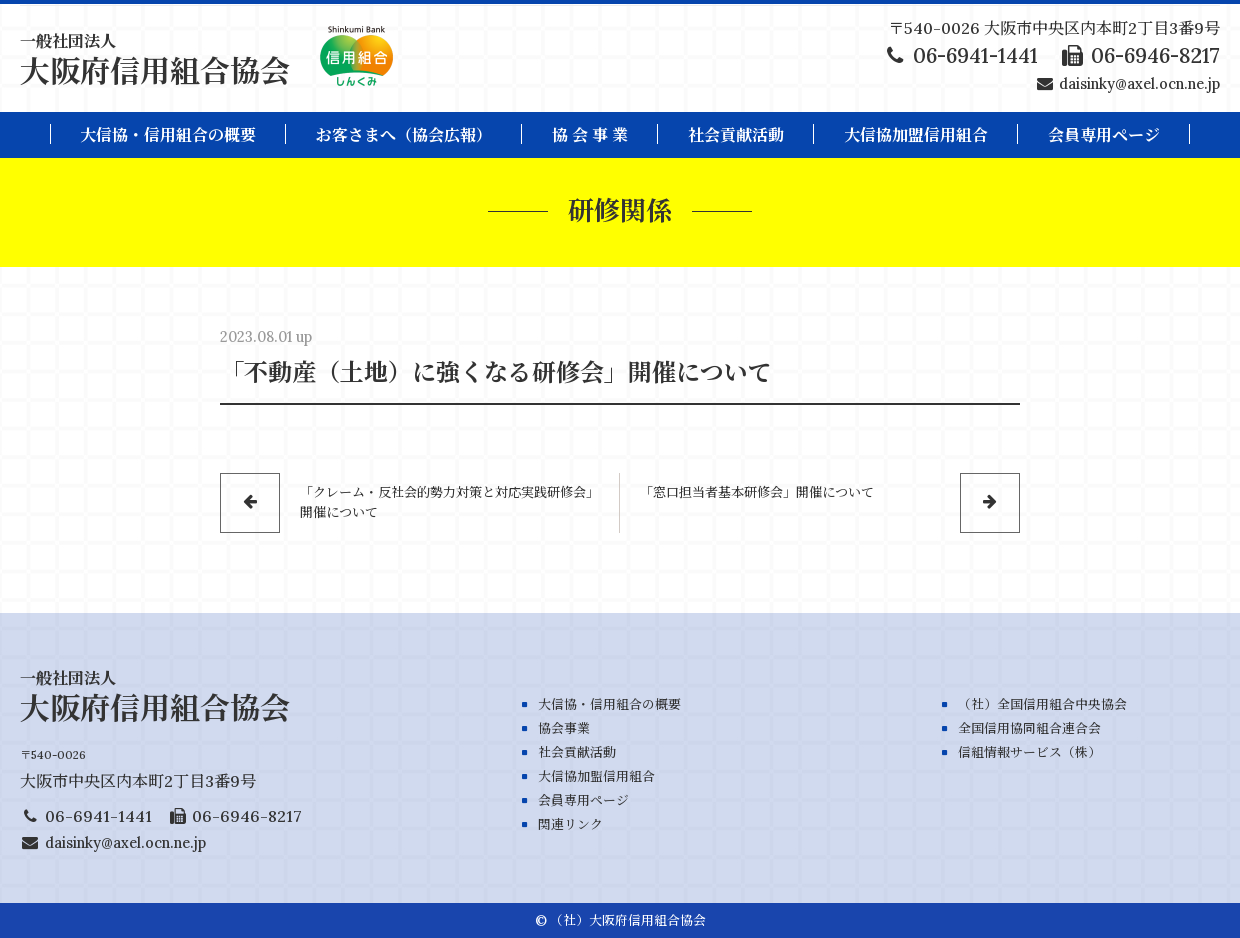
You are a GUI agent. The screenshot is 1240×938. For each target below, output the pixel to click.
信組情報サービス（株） (1029, 752)
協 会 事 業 (590, 135)
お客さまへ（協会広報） (404, 135)
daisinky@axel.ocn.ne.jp (1139, 84)
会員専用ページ (583, 800)
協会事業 (564, 728)
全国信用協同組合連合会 (1029, 728)
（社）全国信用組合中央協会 (1042, 704)
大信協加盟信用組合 (916, 135)
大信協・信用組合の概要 (168, 135)
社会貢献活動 (736, 135)
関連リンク (570, 824)
